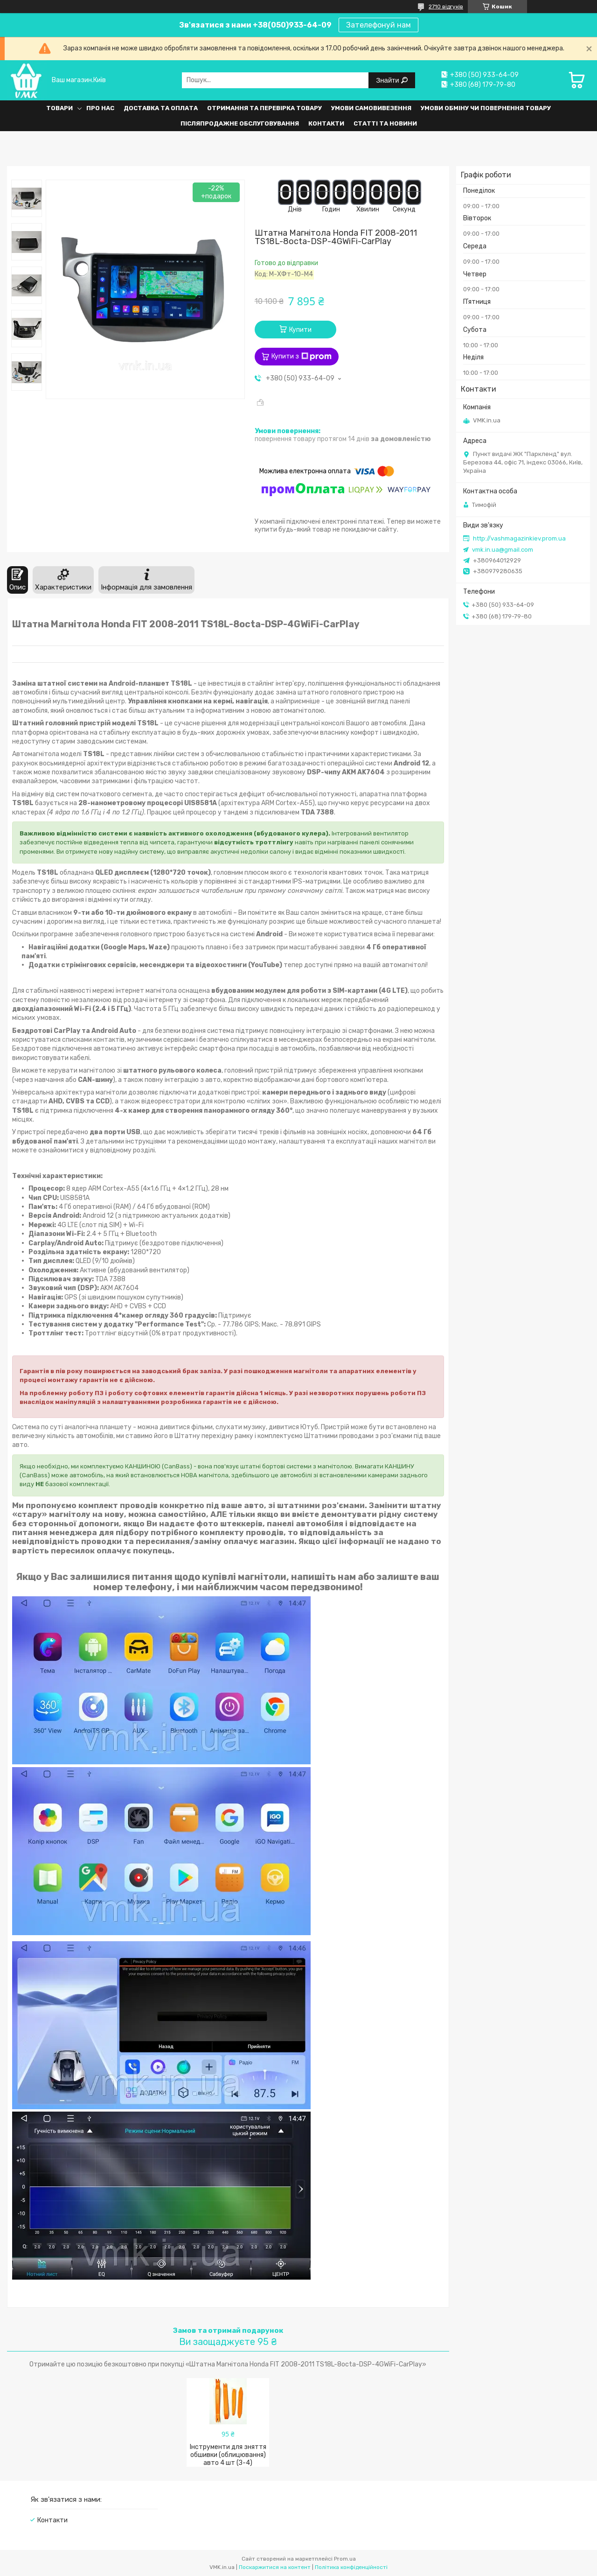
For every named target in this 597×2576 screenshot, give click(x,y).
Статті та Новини (385, 123)
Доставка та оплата (161, 108)
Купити (300, 330)
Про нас (100, 108)
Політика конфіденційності (351, 2567)
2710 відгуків (446, 6)
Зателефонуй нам (378, 25)
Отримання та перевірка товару (264, 108)
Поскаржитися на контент (275, 2567)
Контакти (326, 123)
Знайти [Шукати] (388, 80)
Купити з (301, 356)
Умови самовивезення (371, 108)
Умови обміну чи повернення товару (486, 108)
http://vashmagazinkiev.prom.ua (519, 538)
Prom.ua (345, 2558)
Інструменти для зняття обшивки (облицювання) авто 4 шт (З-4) (228, 2455)
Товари (59, 108)
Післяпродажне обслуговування (239, 123)
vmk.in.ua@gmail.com (502, 549)
